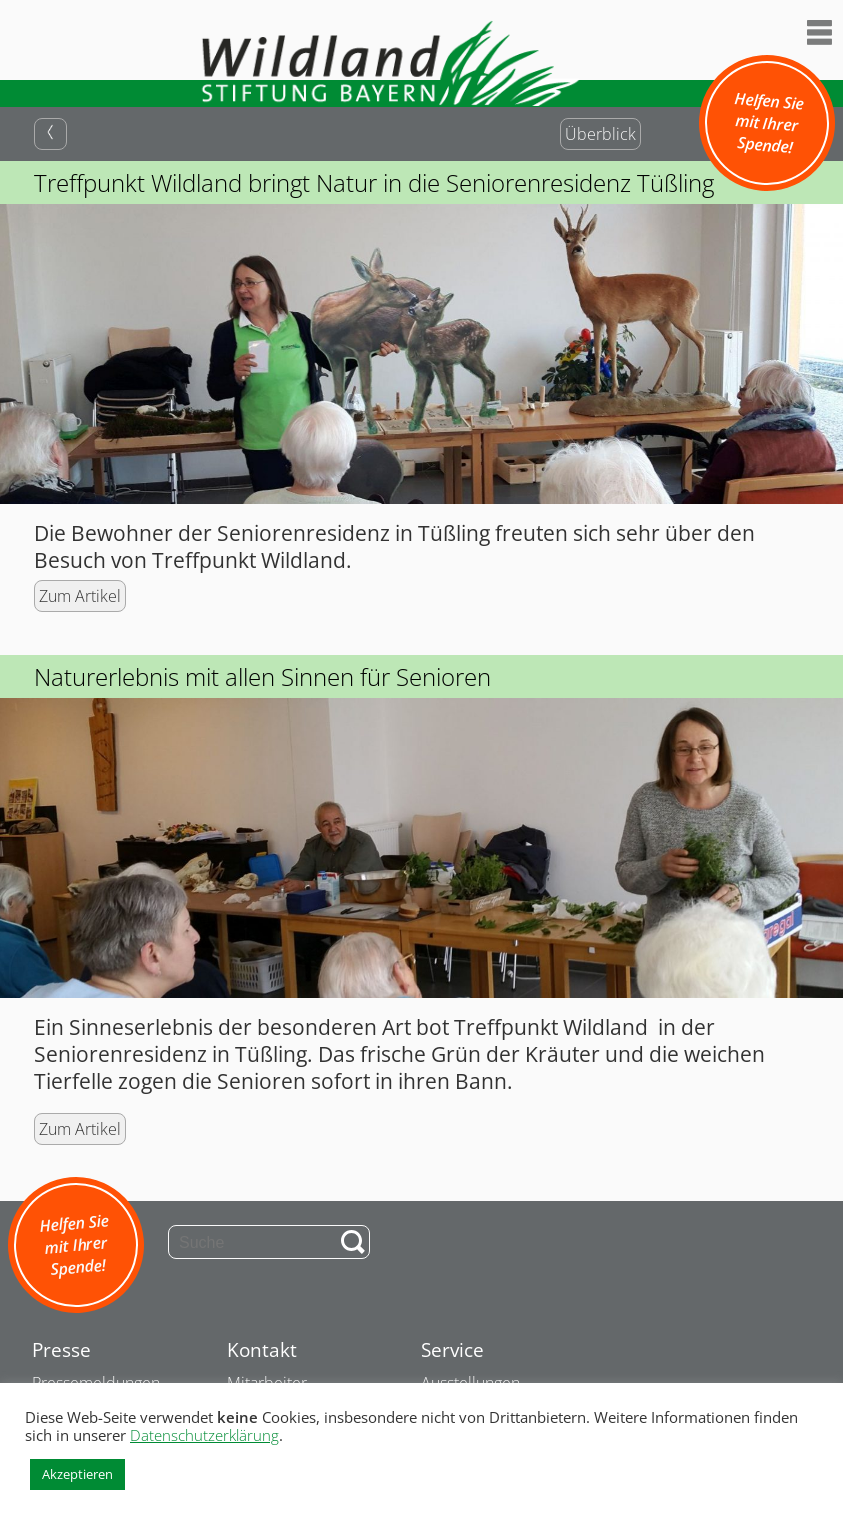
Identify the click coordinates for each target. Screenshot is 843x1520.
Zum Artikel (80, 596)
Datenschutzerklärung (204, 1435)
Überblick (600, 134)
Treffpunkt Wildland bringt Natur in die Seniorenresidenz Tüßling (374, 182)
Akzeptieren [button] (77, 1474)
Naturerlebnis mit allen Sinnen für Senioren (262, 676)
